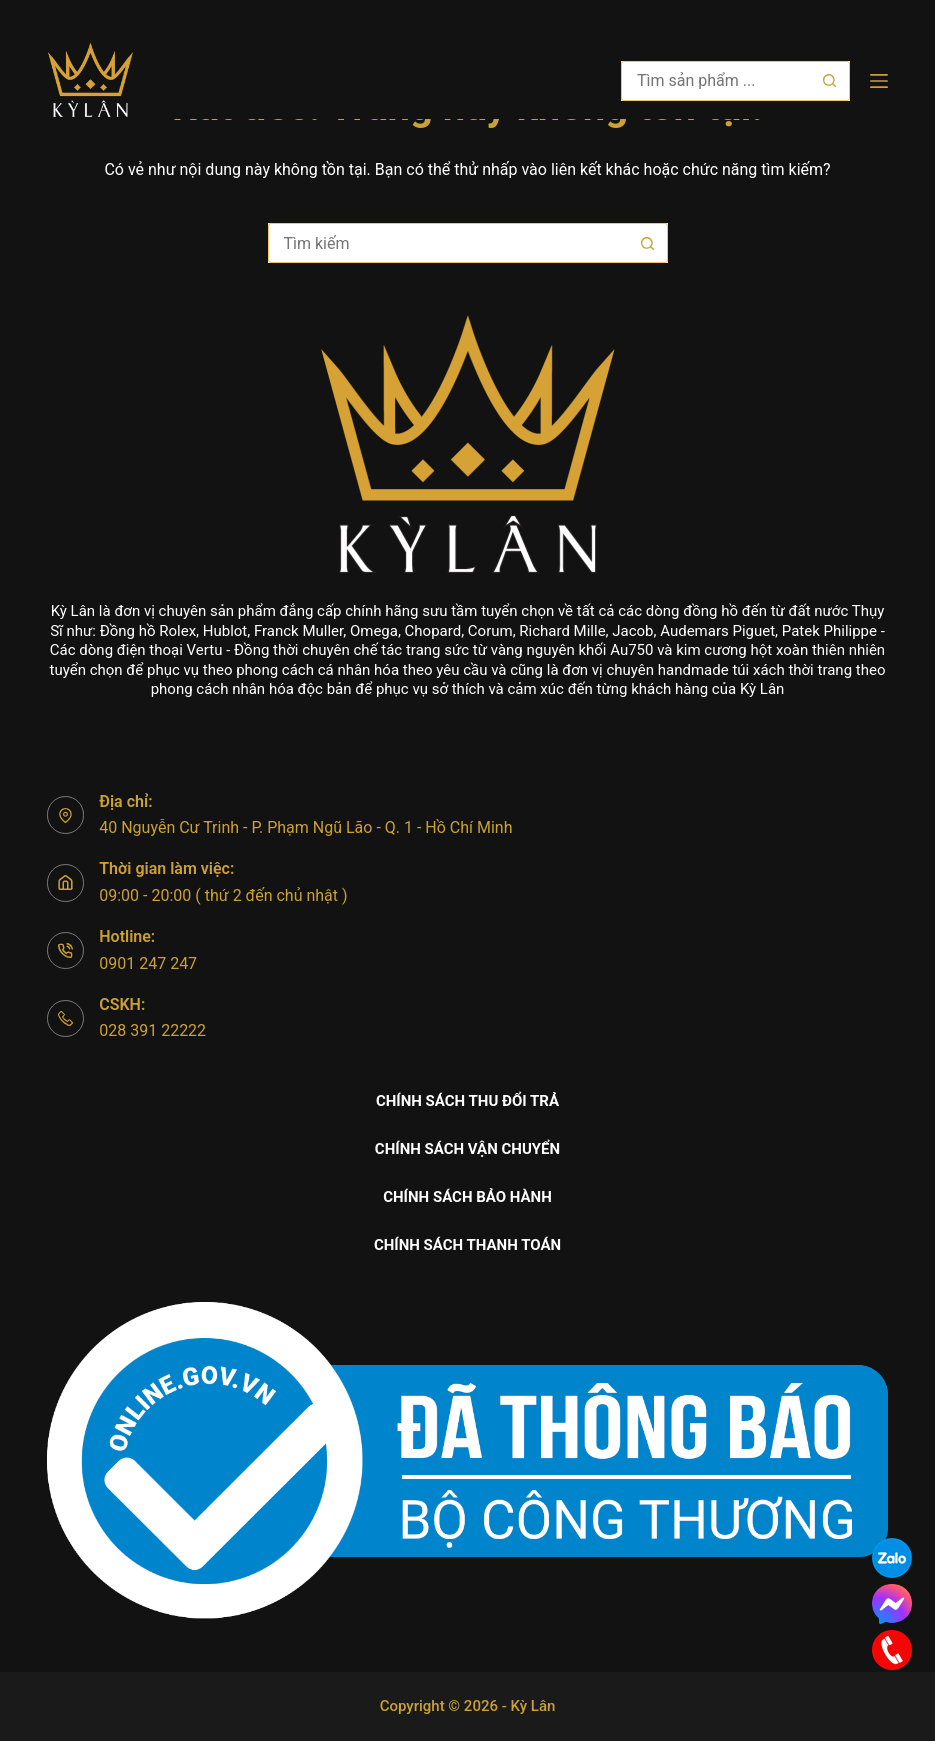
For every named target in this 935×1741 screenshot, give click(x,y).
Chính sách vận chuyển (467, 1149)
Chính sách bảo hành (467, 1197)
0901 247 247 (148, 963)
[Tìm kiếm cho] (715, 81)
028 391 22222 (152, 1030)
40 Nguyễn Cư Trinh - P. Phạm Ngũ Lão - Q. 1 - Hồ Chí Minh (305, 827)
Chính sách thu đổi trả (467, 1101)
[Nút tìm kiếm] (830, 81)
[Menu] (879, 81)
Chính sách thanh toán (467, 1245)
